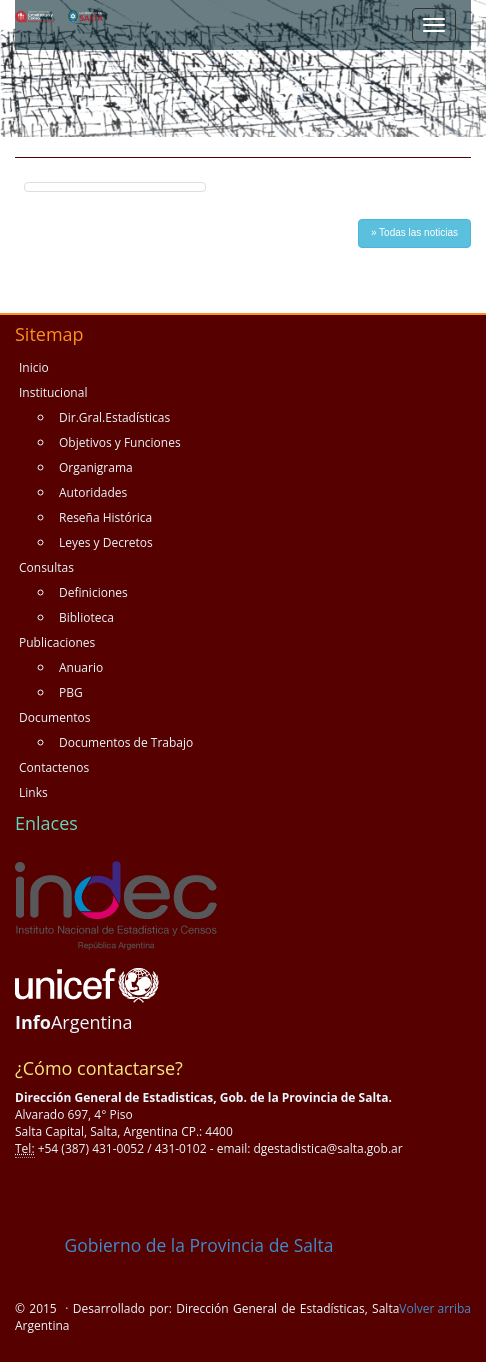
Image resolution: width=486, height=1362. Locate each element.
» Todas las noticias (414, 232)
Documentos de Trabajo (126, 742)
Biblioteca (86, 617)
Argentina (74, 1022)
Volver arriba (435, 1308)
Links (33, 792)
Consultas (46, 567)
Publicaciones (57, 642)
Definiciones (93, 592)
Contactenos (54, 767)
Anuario (81, 667)
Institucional (53, 392)
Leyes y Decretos (106, 542)
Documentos (54, 717)
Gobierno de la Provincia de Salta (174, 1245)
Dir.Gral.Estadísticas (114, 417)
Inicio (34, 367)
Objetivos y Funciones (120, 442)
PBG (71, 692)
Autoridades (93, 492)
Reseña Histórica (105, 517)
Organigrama (96, 467)
